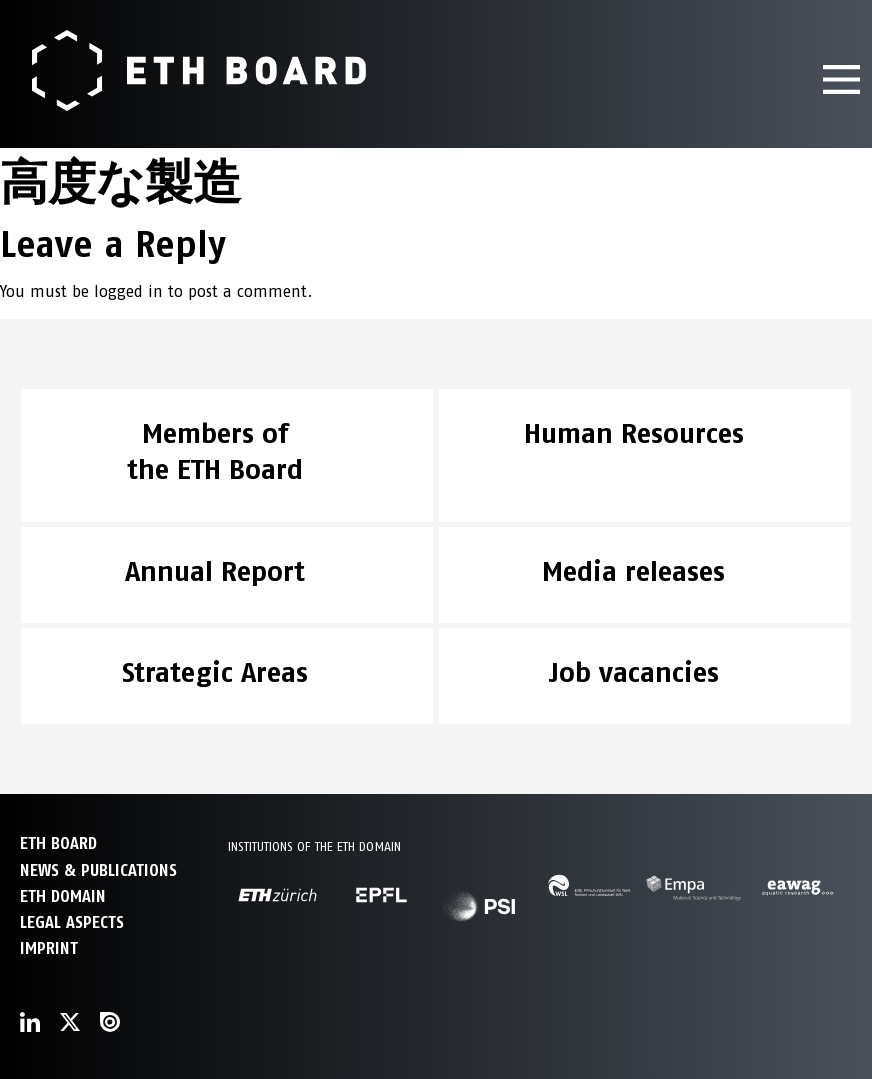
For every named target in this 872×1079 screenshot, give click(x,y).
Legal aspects (72, 922)
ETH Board (58, 843)
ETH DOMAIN (63, 896)
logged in (128, 291)
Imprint (49, 948)
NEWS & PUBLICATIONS (98, 870)
